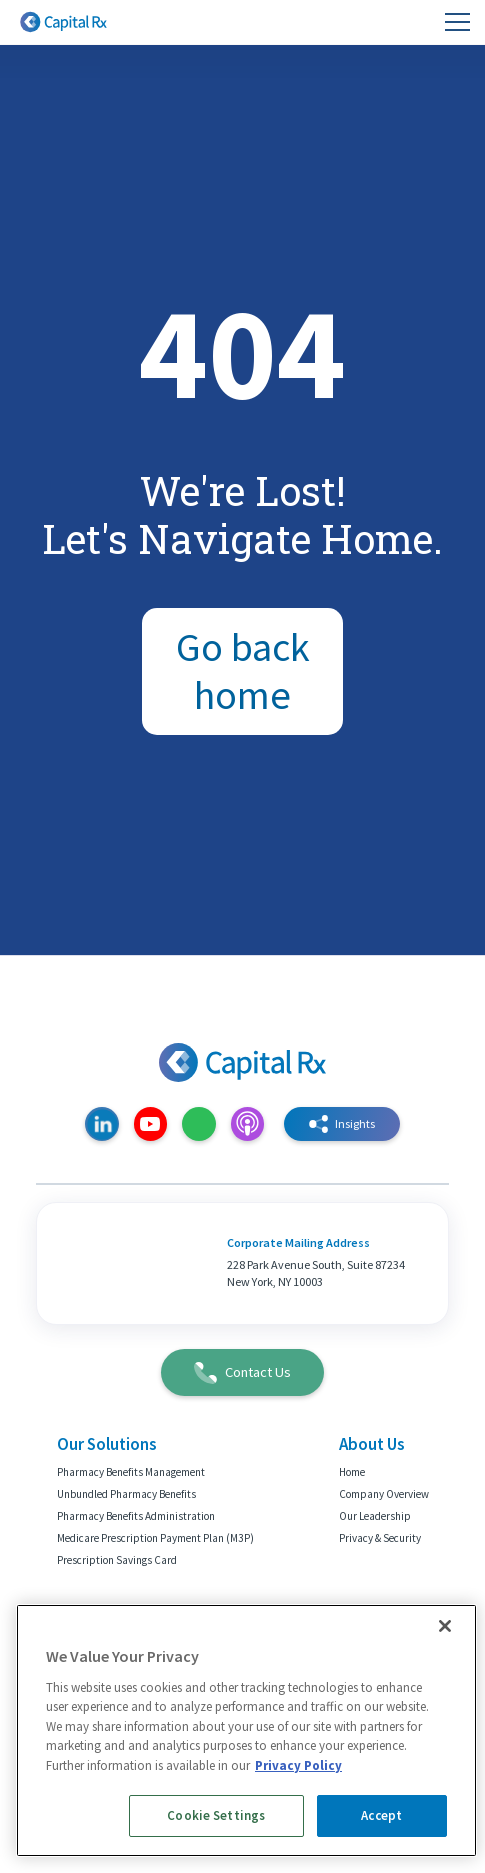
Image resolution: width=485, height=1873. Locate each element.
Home (352, 1472)
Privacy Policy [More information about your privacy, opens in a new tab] (298, 1765)
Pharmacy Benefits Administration (136, 1516)
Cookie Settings (216, 1815)
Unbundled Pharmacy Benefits (126, 1494)
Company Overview (384, 1494)
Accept (381, 1815)
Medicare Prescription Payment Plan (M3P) (155, 1538)
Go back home (243, 671)
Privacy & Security (380, 1538)
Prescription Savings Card (117, 1560)
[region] (246, 1730)
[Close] (445, 1626)
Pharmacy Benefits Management (131, 1472)
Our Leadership (375, 1516)
